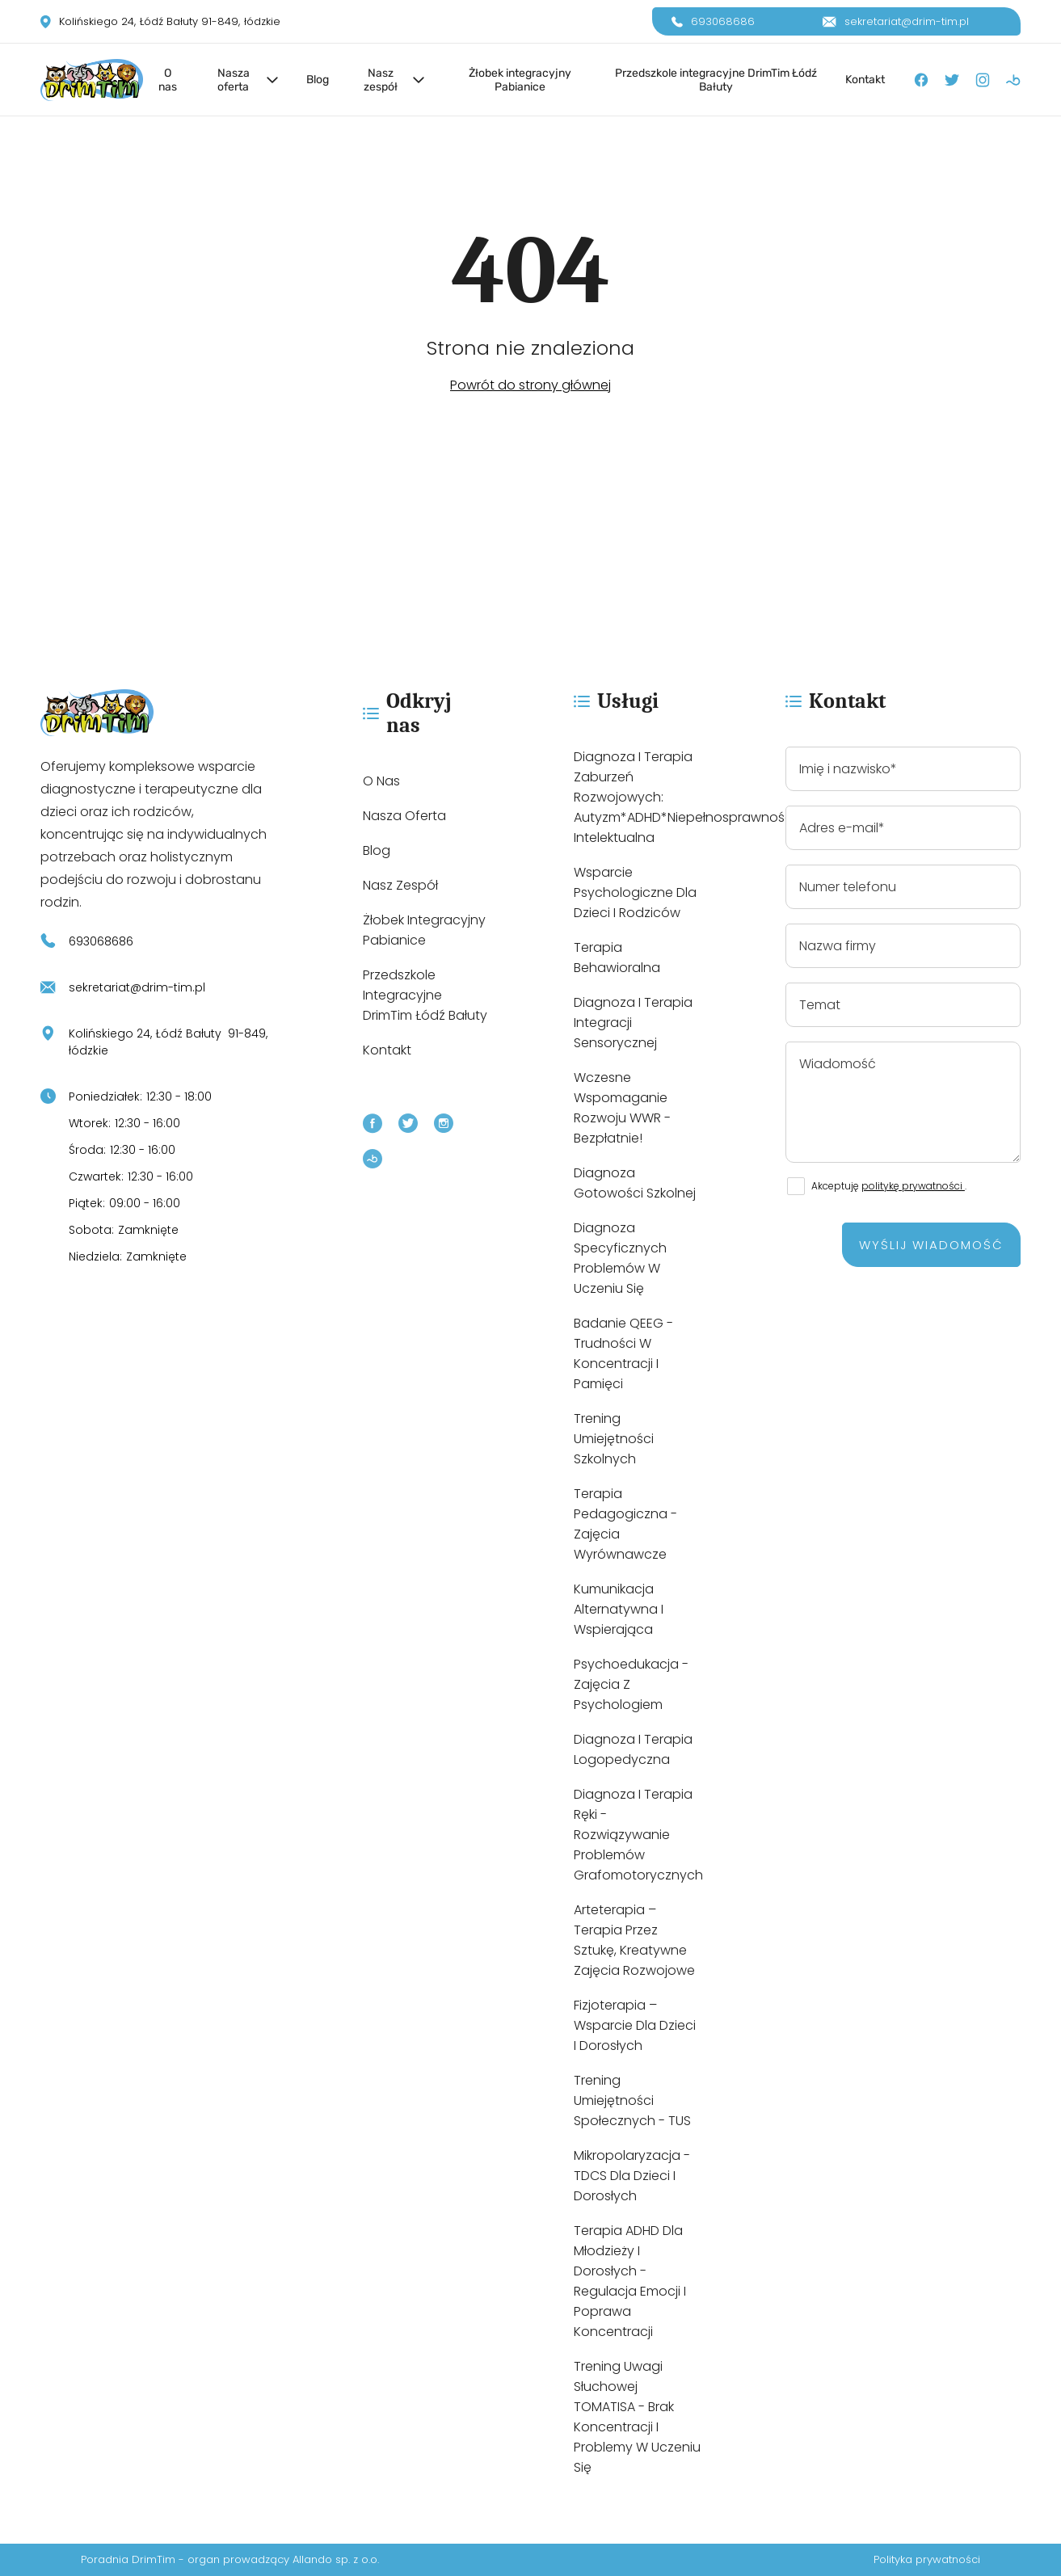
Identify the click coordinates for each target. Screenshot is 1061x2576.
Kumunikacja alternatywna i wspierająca (618, 1609)
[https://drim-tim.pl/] (159, 712)
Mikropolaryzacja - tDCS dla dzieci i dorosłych (632, 2175)
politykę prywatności (913, 1186)
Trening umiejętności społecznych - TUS (632, 2100)
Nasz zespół (381, 80)
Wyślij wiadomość (931, 1244)
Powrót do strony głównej (530, 385)
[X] (952, 80)
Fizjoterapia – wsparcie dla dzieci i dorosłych (635, 2025)
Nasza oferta (233, 80)
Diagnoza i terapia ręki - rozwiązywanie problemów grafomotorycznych (638, 1834)
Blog (317, 79)
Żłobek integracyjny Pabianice (520, 80)
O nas (167, 80)
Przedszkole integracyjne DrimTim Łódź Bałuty (716, 80)
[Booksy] (1013, 80)
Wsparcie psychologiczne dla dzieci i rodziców (635, 892)
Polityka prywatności (927, 2559)
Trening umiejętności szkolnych (614, 1438)
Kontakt (865, 79)
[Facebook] (921, 80)
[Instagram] (982, 80)
